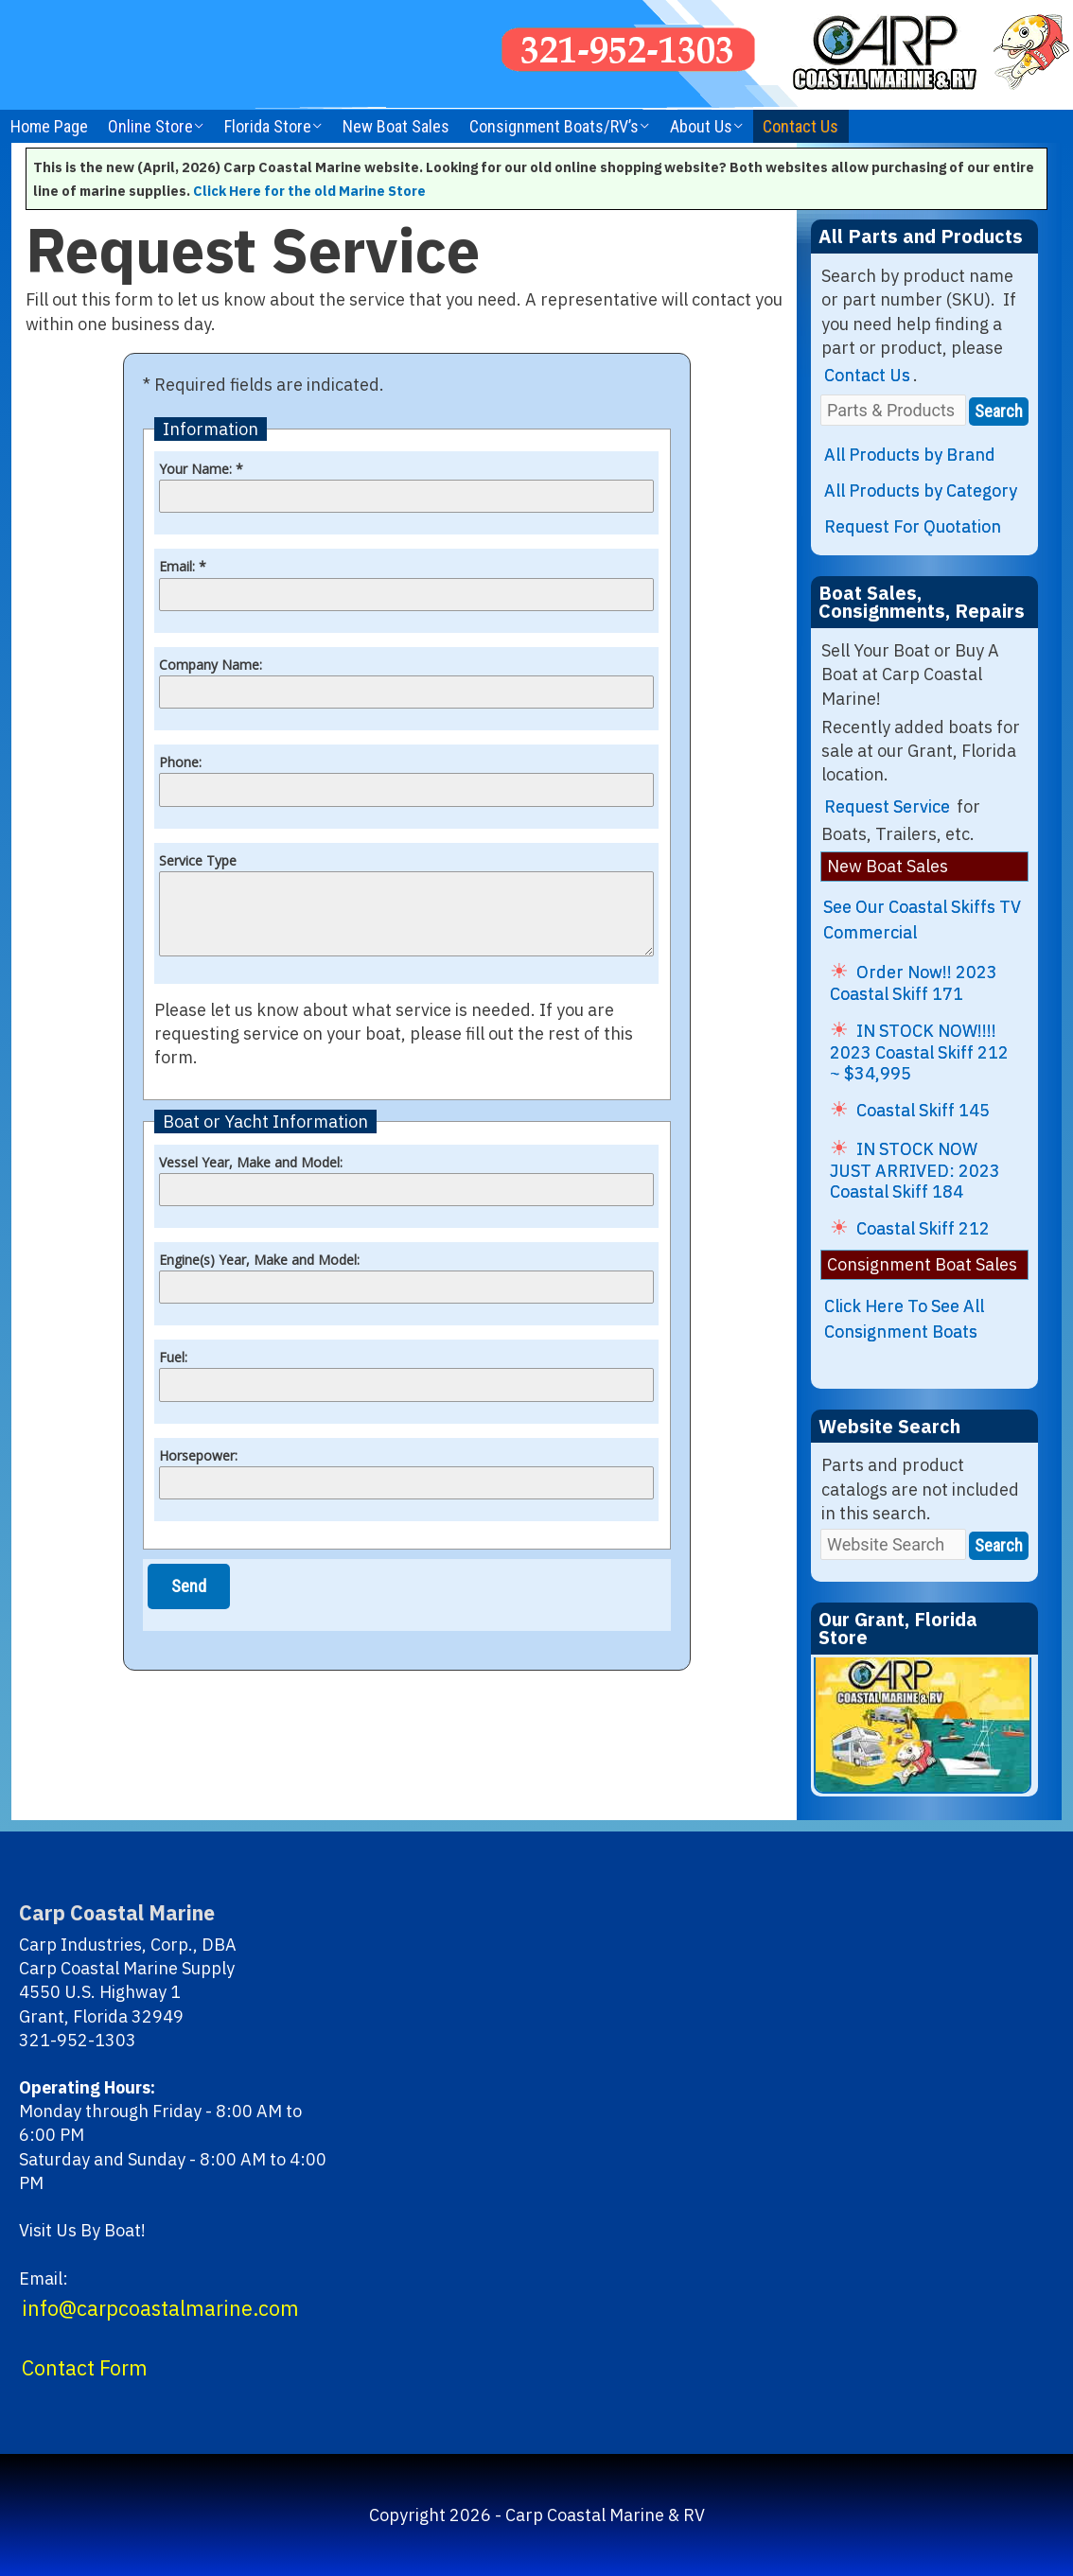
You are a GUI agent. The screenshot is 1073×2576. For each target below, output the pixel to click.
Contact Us (800, 126)
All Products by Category (920, 490)
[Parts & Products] (893, 410)
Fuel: (173, 1357)
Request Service (887, 806)
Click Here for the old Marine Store (309, 191)
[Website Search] (893, 1544)
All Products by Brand (909, 454)
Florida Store (267, 126)
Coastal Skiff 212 (923, 1228)
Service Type (198, 860)
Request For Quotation (912, 526)
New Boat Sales (396, 126)
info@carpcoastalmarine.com (160, 2308)
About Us (701, 126)
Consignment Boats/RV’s (554, 126)
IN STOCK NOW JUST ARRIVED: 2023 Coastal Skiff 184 (915, 1170)
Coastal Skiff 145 (923, 1110)
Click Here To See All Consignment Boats (904, 1318)
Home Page (49, 126)
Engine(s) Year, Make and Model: (259, 1260)
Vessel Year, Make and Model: (251, 1162)
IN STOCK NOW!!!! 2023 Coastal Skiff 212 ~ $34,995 (919, 1052)
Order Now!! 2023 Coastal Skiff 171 (913, 983)
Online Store (150, 126)
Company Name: (210, 665)
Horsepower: (198, 1455)
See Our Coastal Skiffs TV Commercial (922, 919)
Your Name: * (201, 469)
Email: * (182, 566)
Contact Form (85, 2368)
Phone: (180, 762)
